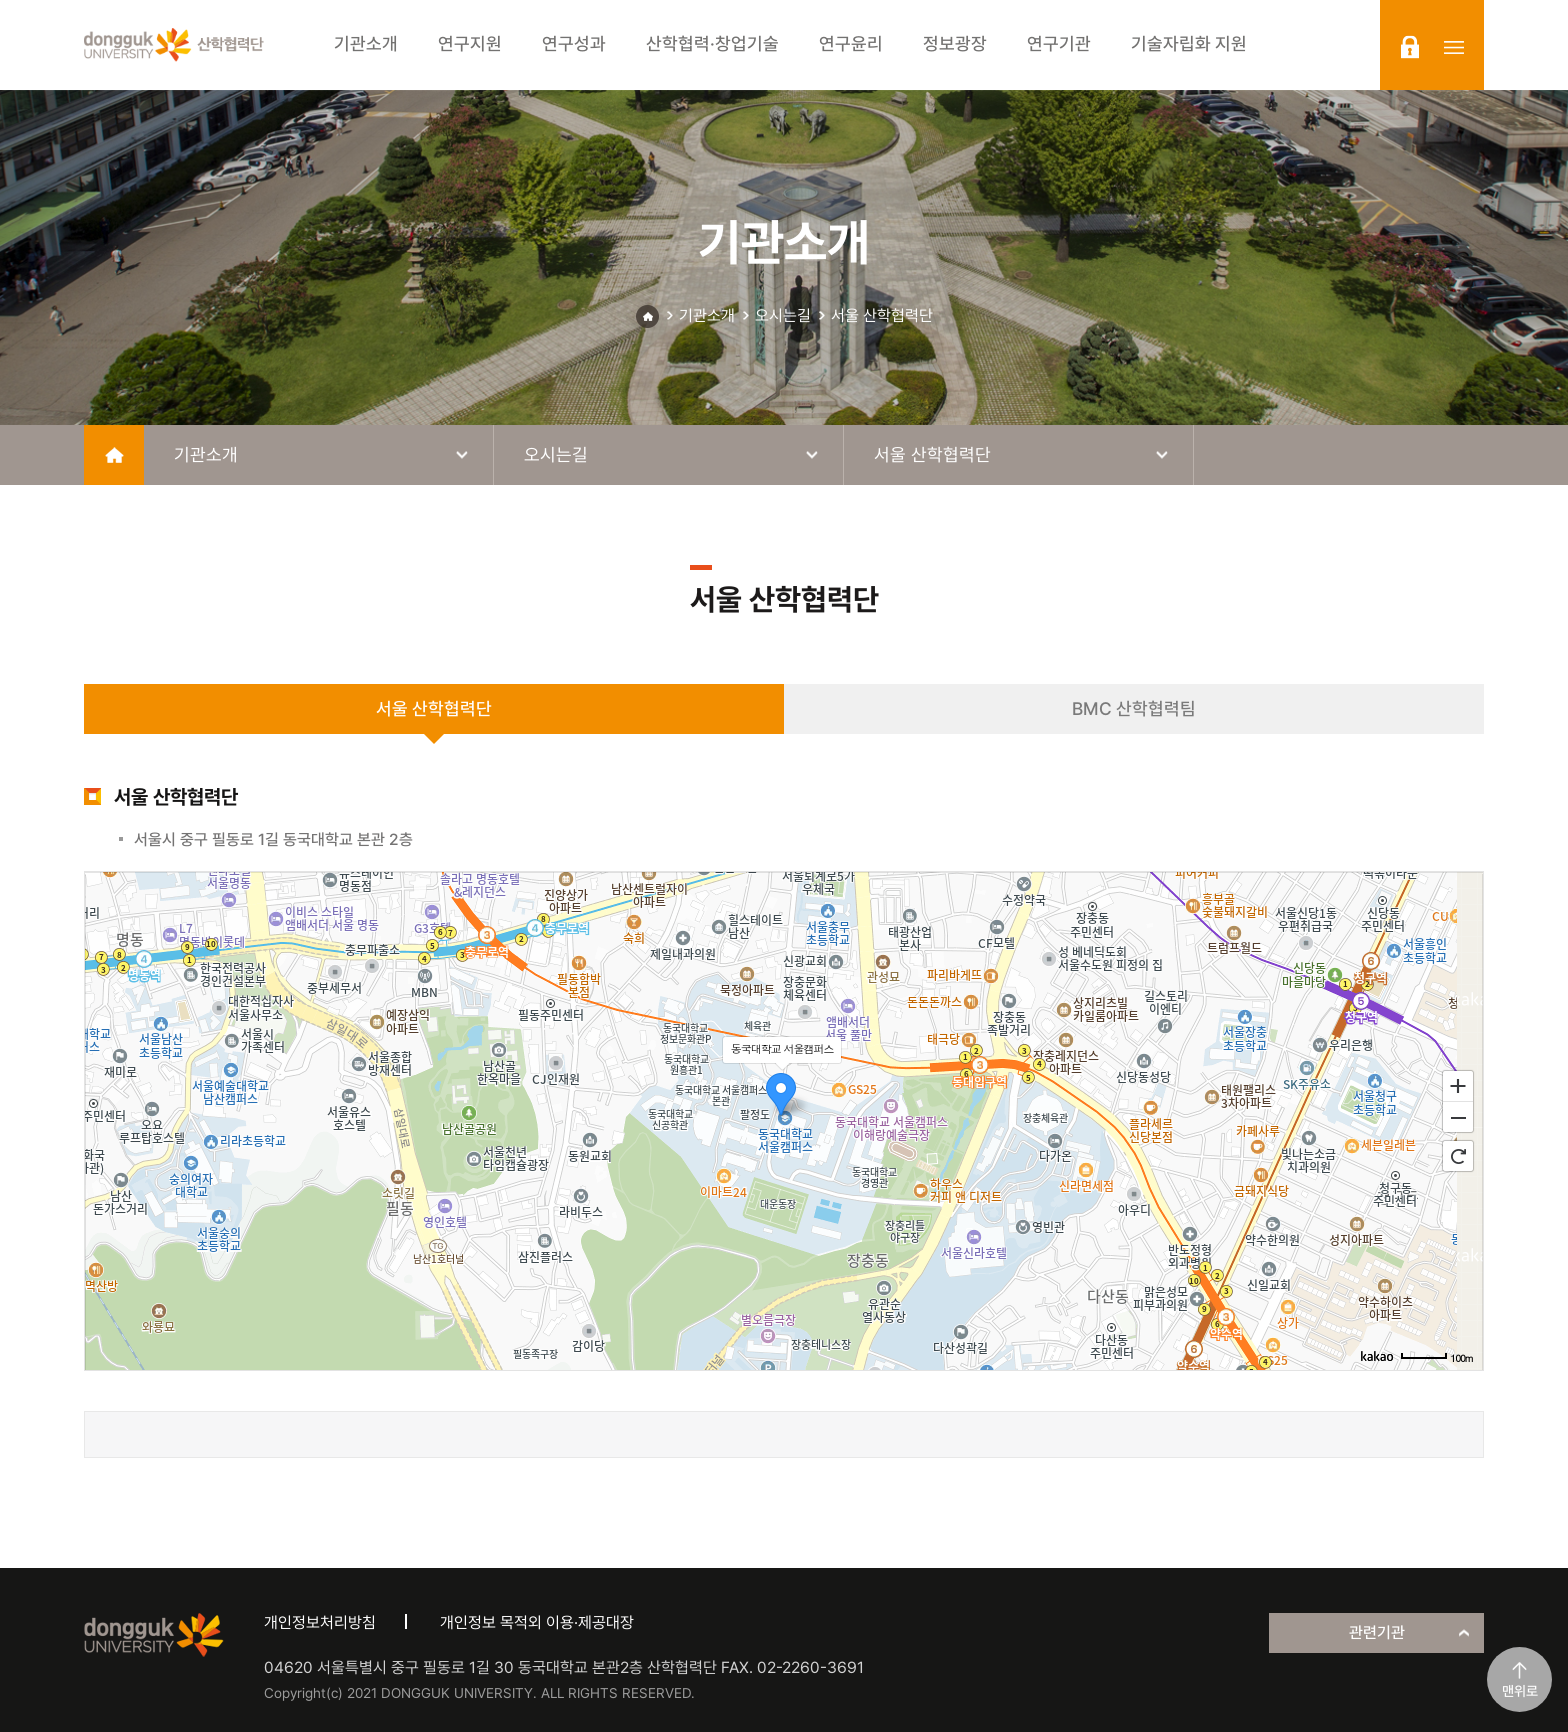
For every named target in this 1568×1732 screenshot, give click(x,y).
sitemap (1454, 47)
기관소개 (707, 315)
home (114, 455)
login (1410, 47)
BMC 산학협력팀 (1134, 708)
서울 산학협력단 (882, 315)
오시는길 (783, 315)
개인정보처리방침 (320, 1622)
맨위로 (1520, 1691)
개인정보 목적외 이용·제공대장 (537, 1622)
